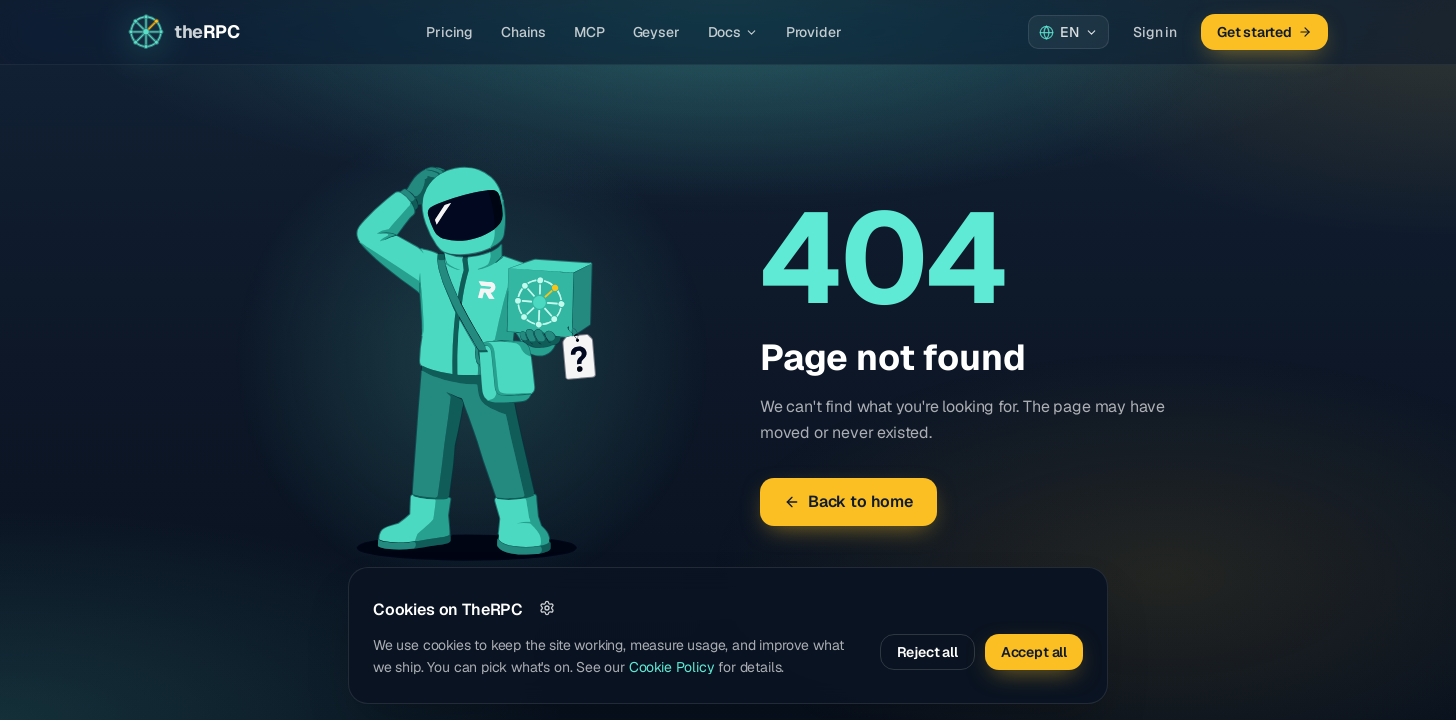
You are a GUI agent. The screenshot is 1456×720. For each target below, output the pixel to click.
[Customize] (547, 608)
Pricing (449, 32)
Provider (814, 32)
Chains (523, 32)
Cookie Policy (672, 667)
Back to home (848, 501)
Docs (733, 32)
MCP (589, 32)
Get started (1264, 32)
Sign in (1155, 32)
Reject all (927, 652)
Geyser (656, 32)
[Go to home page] (183, 32)
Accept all (1034, 652)
